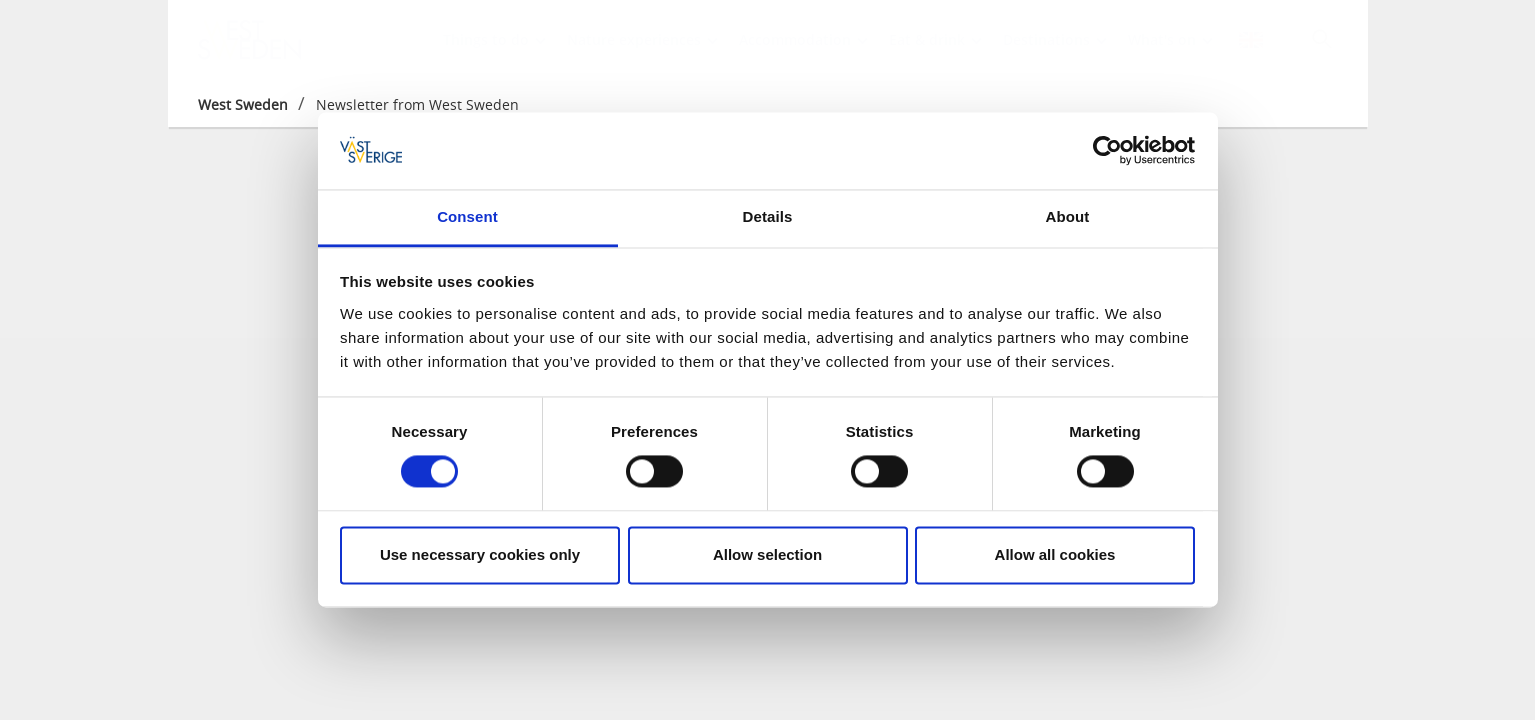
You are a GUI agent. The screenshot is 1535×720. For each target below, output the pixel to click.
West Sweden (243, 104)
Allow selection (767, 554)
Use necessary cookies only (480, 554)
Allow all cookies (1055, 554)
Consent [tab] (467, 216)
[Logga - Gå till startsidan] (268, 40)
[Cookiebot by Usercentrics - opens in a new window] (1107, 151)
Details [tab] (768, 216)
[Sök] (1322, 39)
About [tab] (1068, 216)
